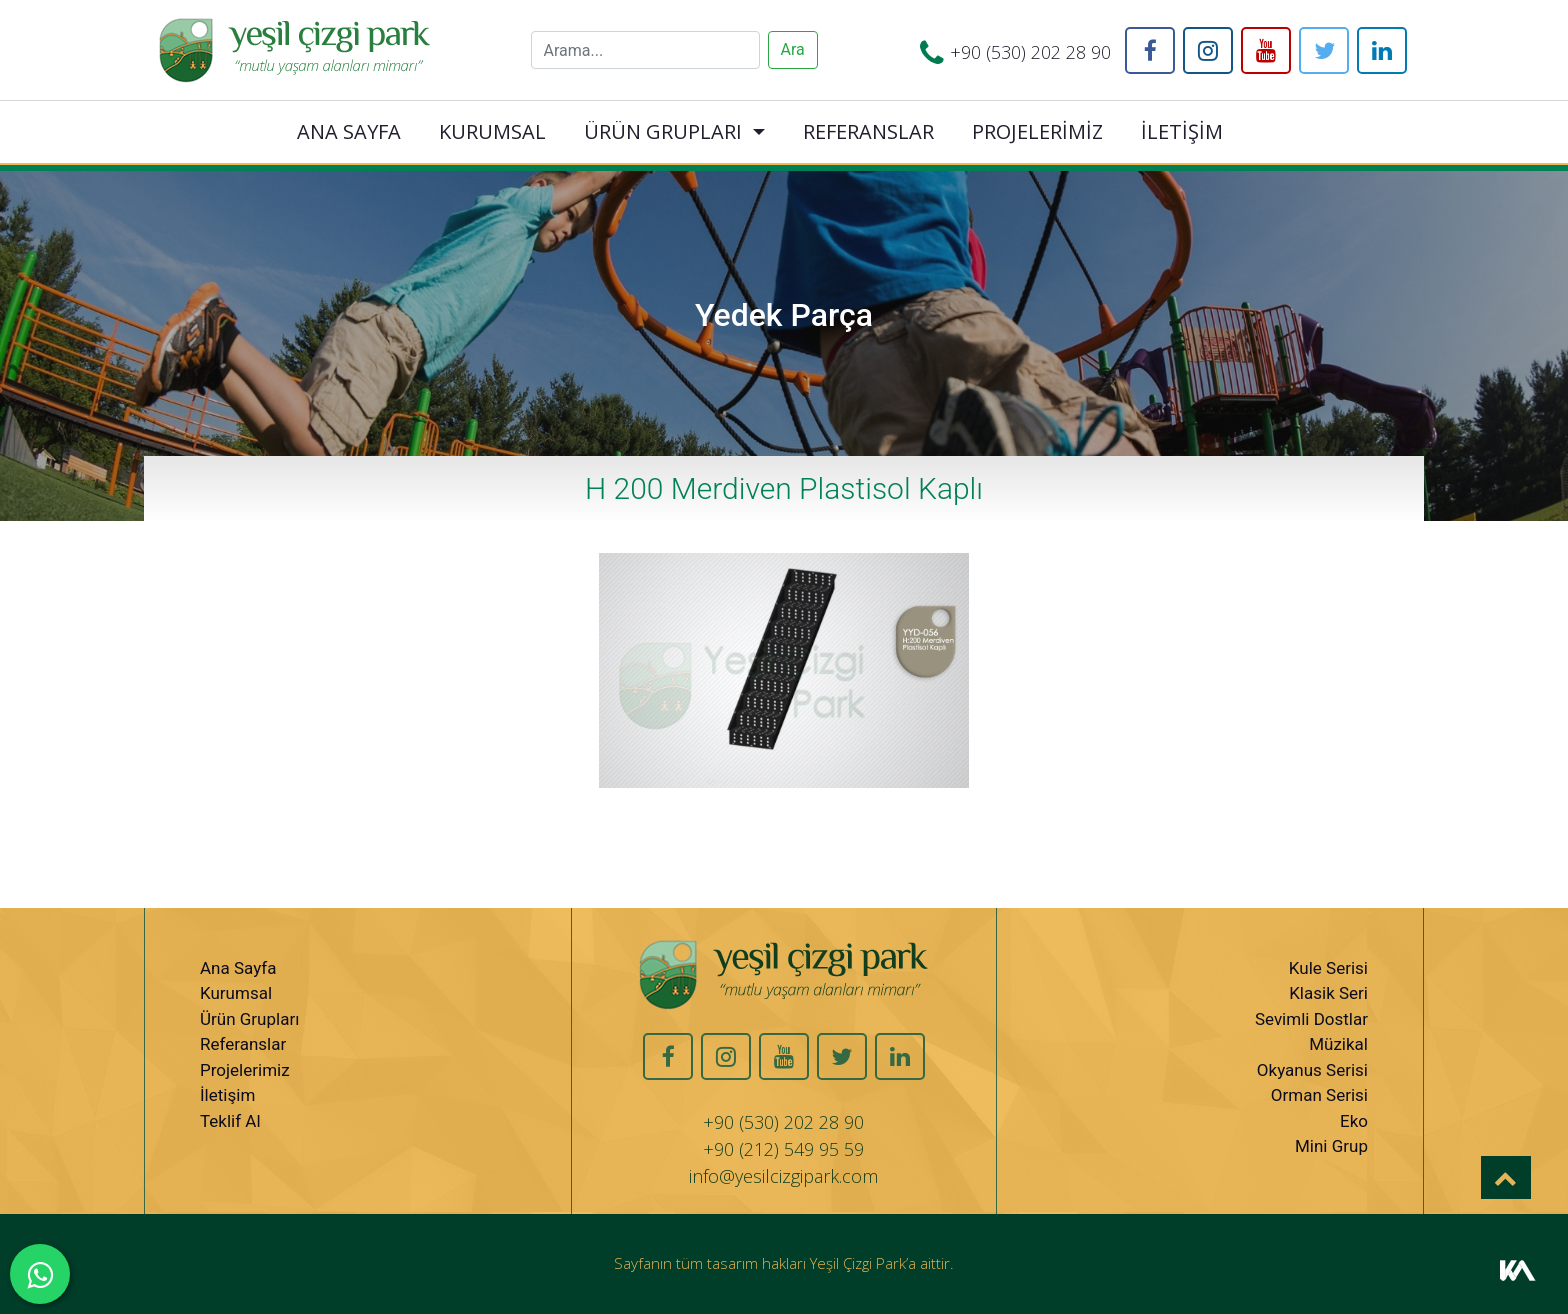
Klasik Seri (1328, 993)
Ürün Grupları (249, 1019)
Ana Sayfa (238, 968)
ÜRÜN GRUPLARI (663, 131)
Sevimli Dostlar (1311, 1019)
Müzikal (1338, 1044)
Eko (1354, 1121)
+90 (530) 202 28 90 (1030, 52)
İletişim (227, 1095)
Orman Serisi (1319, 1095)
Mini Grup (1331, 1146)
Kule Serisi (1328, 968)
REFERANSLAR (868, 131)
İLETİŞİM (1182, 131)
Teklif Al (230, 1121)
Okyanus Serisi (1312, 1070)
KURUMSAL (492, 131)
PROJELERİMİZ (1037, 131)
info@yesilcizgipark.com (783, 1176)
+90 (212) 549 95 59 (783, 1149)
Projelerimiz (245, 1070)
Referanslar (243, 1044)
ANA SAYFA (349, 131)
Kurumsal (236, 993)
